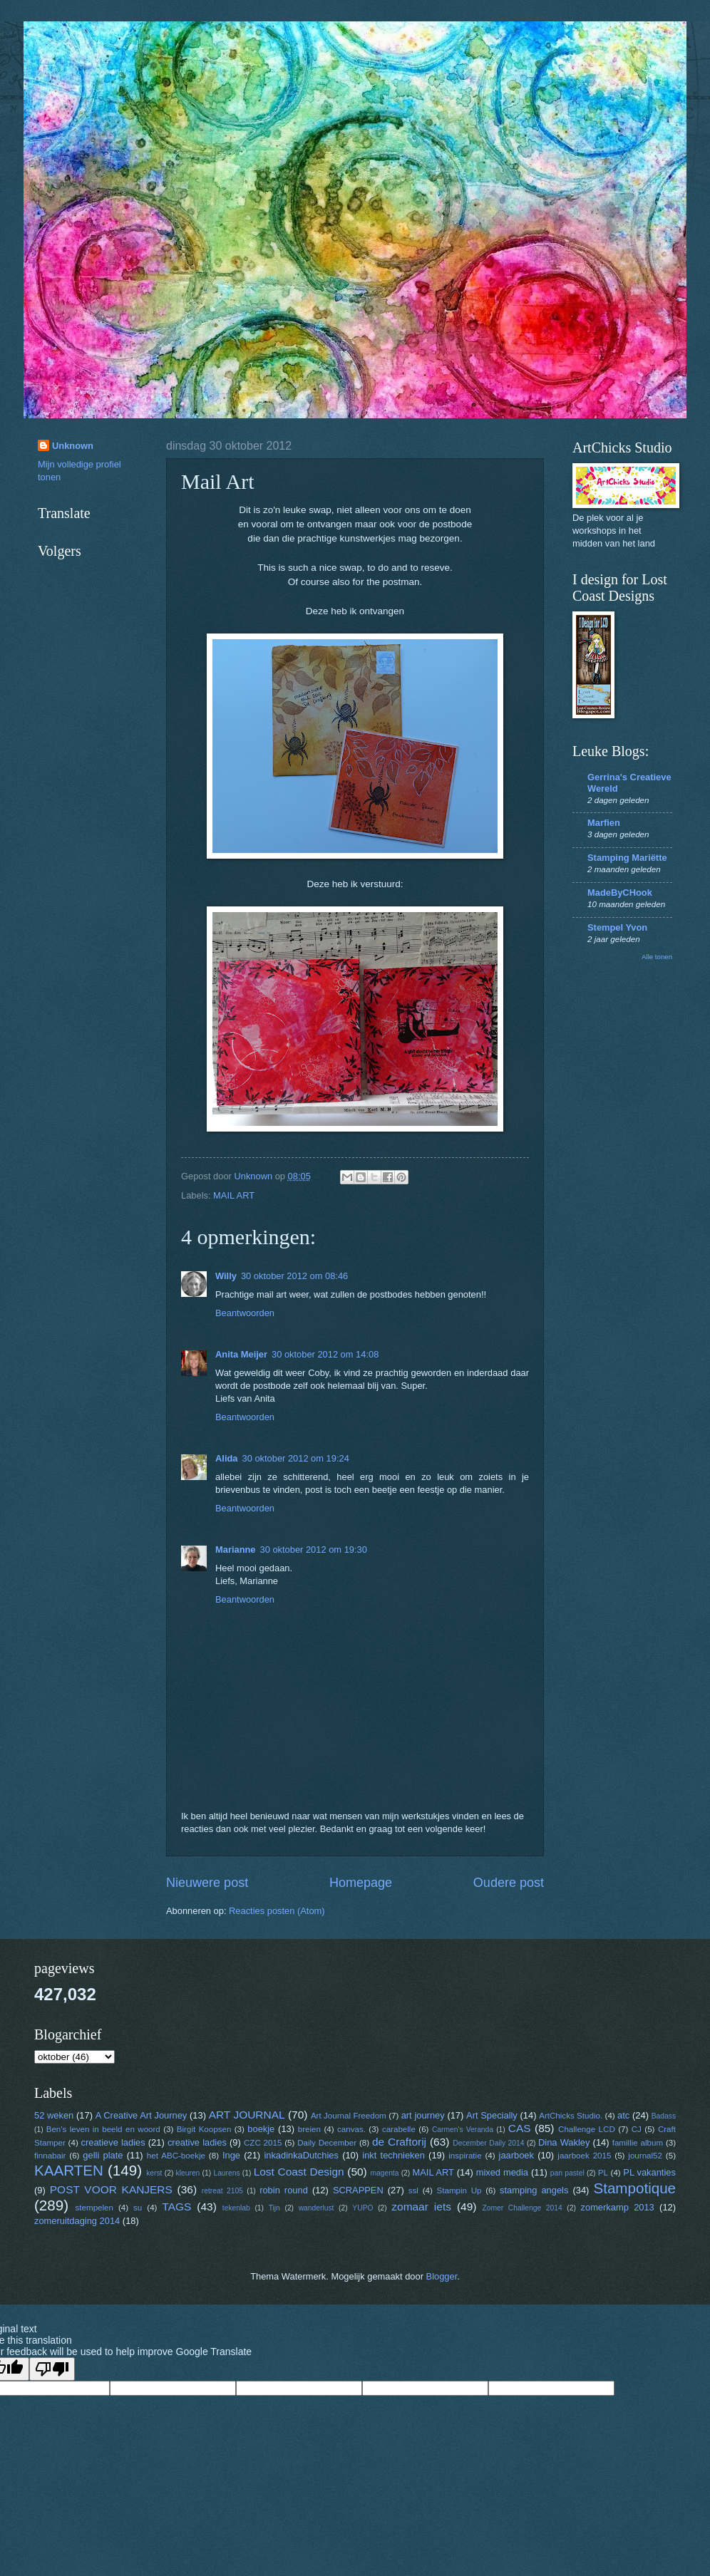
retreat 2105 (222, 2191)
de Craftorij (399, 2142)
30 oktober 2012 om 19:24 (295, 1458)
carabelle (399, 2129)
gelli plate (103, 2155)
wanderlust (316, 2208)
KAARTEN (68, 2170)
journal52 (645, 2155)
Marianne (235, 1549)
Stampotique (634, 2188)
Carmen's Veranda (462, 2129)
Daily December (326, 2142)
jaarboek (516, 2155)
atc (623, 2115)
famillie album (637, 2142)
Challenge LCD (586, 2129)
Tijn (274, 2208)
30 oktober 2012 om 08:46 (294, 1276)
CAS (519, 2128)
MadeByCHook (619, 892)
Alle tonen (657, 957)
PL (603, 2172)
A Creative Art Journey (141, 2115)
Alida (226, 1458)
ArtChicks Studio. (570, 2115)
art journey (423, 2115)
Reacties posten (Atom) (277, 1910)
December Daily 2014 (488, 2143)
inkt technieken (393, 2155)
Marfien (603, 822)
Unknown (72, 445)
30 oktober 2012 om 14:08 (325, 1354)
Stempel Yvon (617, 927)
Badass (664, 2116)
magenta (384, 2173)
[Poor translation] (52, 2369)
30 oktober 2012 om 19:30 (313, 1549)
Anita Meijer (241, 1354)
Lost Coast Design (299, 2172)
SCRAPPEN (358, 2190)
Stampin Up (459, 2190)
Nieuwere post (207, 1883)
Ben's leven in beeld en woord (103, 2129)
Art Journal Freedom (348, 2115)
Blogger (442, 2276)
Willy (226, 1276)
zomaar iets (421, 2206)
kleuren (188, 2173)
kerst (154, 2173)
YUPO (362, 2208)
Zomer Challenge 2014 (522, 2208)
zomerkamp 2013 (617, 2207)
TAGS (176, 2206)
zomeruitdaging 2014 (77, 2220)
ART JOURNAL (247, 2115)
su (137, 2207)
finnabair (50, 2155)
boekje (260, 2129)
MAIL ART (233, 1195)
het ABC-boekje (176, 2155)
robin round (283, 2190)
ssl (413, 2190)
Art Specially (492, 2115)
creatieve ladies (113, 2142)
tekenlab (236, 2208)
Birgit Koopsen (204, 2129)
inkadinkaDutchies (301, 2155)
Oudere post (508, 1883)
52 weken (53, 2115)
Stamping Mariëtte (627, 857)
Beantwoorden (244, 1313)
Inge (231, 2155)
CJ (637, 2129)
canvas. (351, 2129)
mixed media (502, 2172)
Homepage (360, 1883)
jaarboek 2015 (584, 2155)
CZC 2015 (263, 2142)
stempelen (94, 2207)
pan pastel (567, 2173)
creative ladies (197, 2142)
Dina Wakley (564, 2142)
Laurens (226, 2173)
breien (309, 2129)
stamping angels (534, 2190)
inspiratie (464, 2155)
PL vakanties (649, 2172)
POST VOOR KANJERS (111, 2189)
